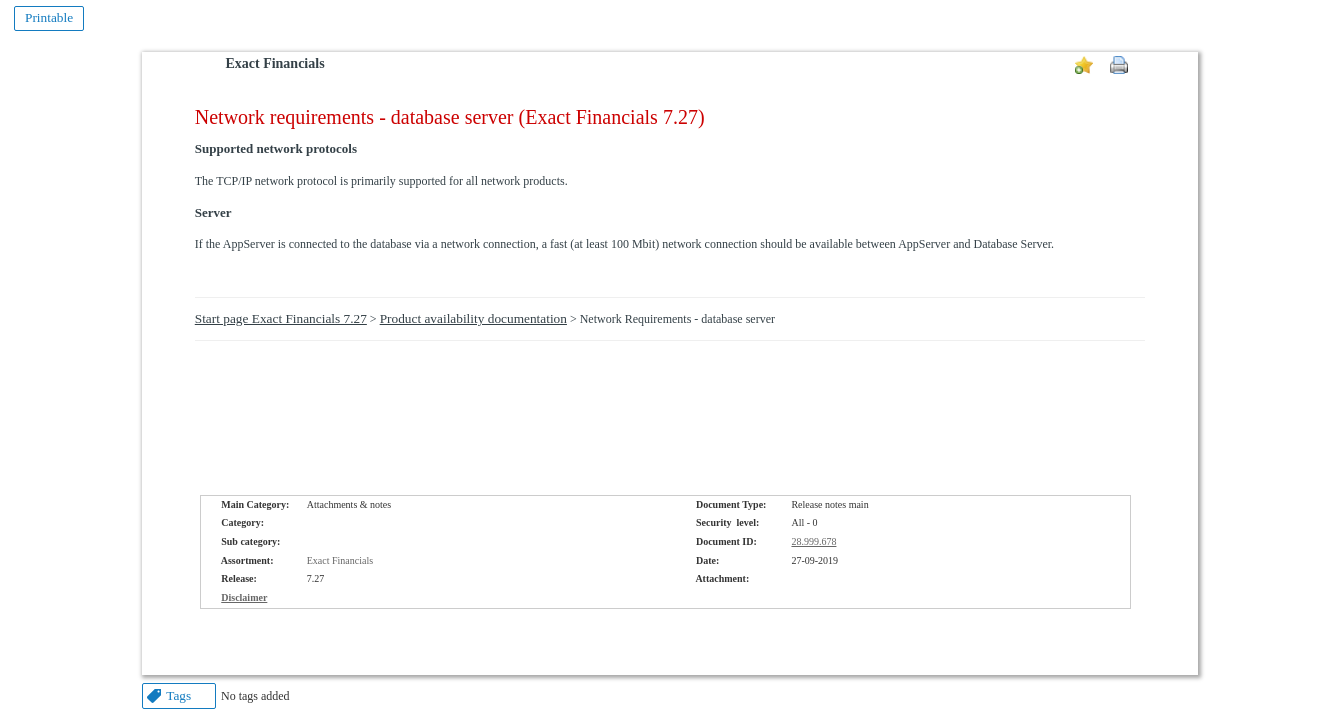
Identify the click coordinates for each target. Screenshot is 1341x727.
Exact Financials (274, 63)
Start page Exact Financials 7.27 (281, 318)
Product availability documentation (473, 318)
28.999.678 (813, 541)
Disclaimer (244, 597)
